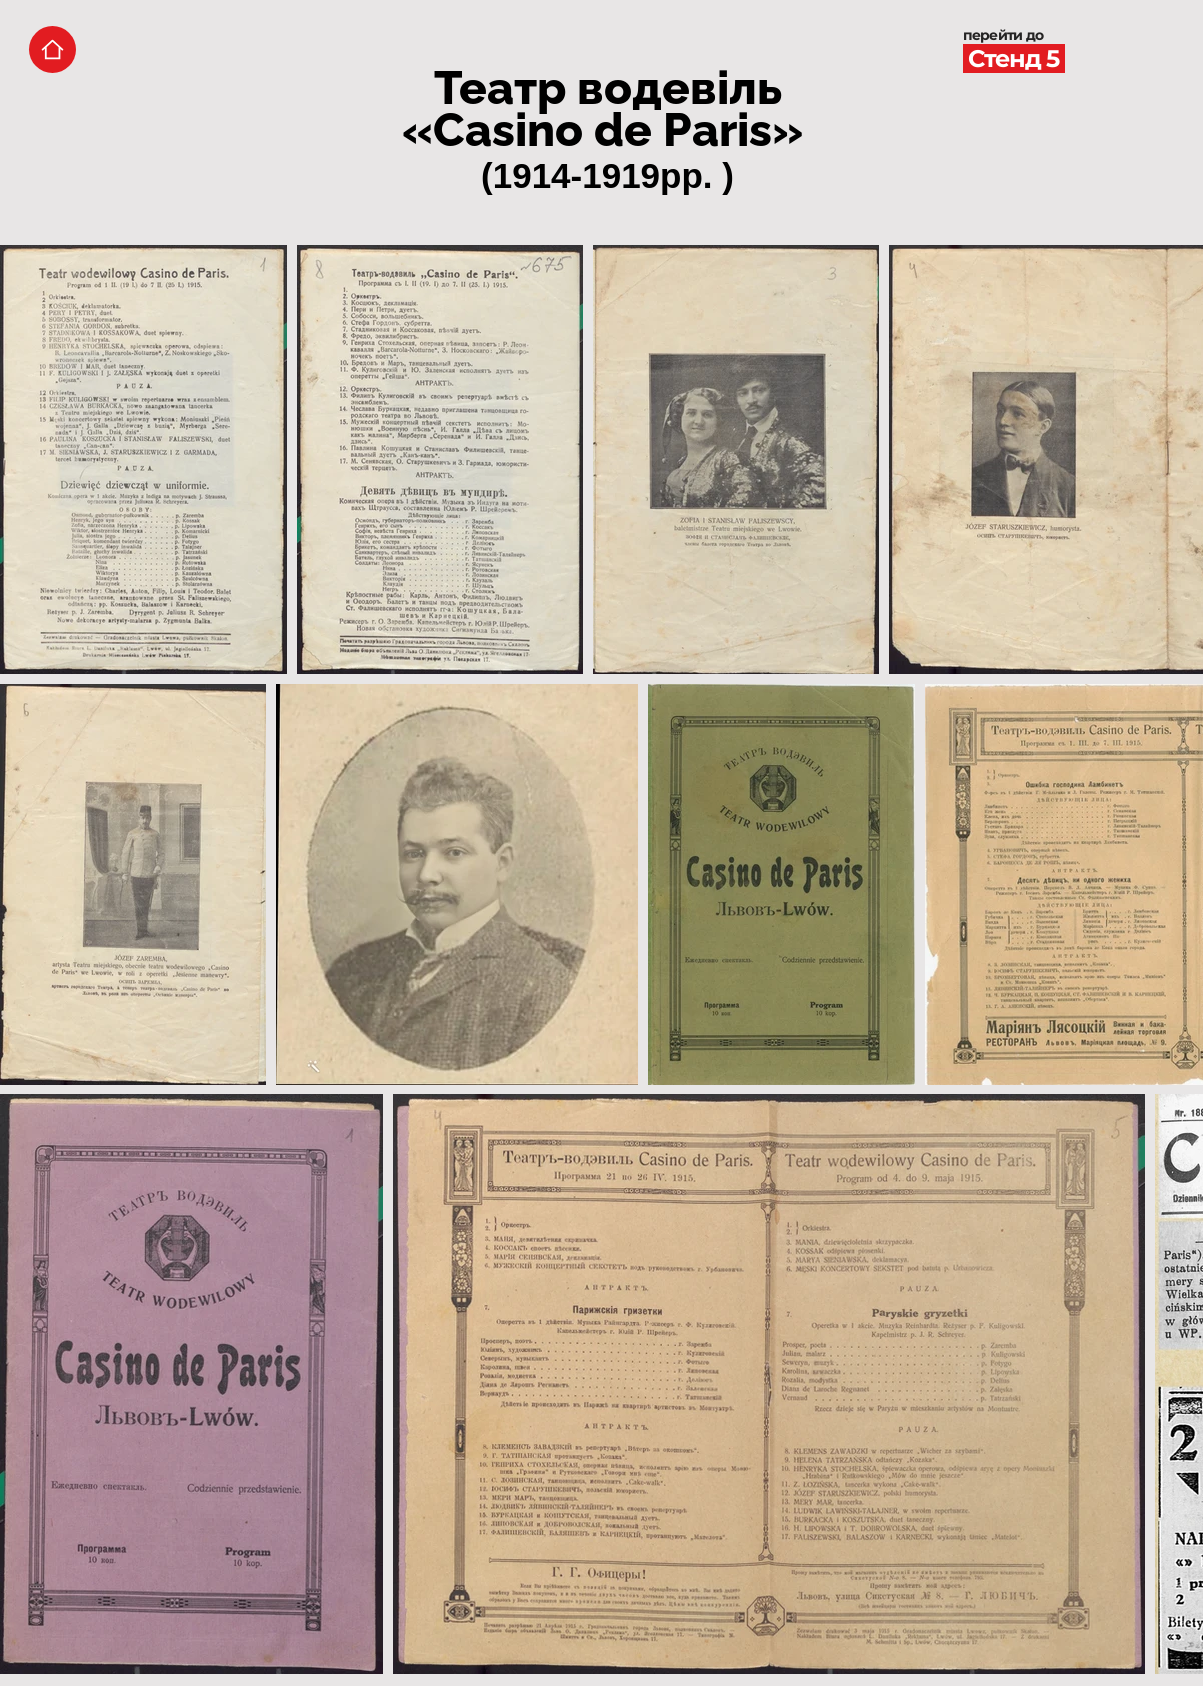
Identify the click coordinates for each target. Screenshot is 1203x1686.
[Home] (52, 49)
